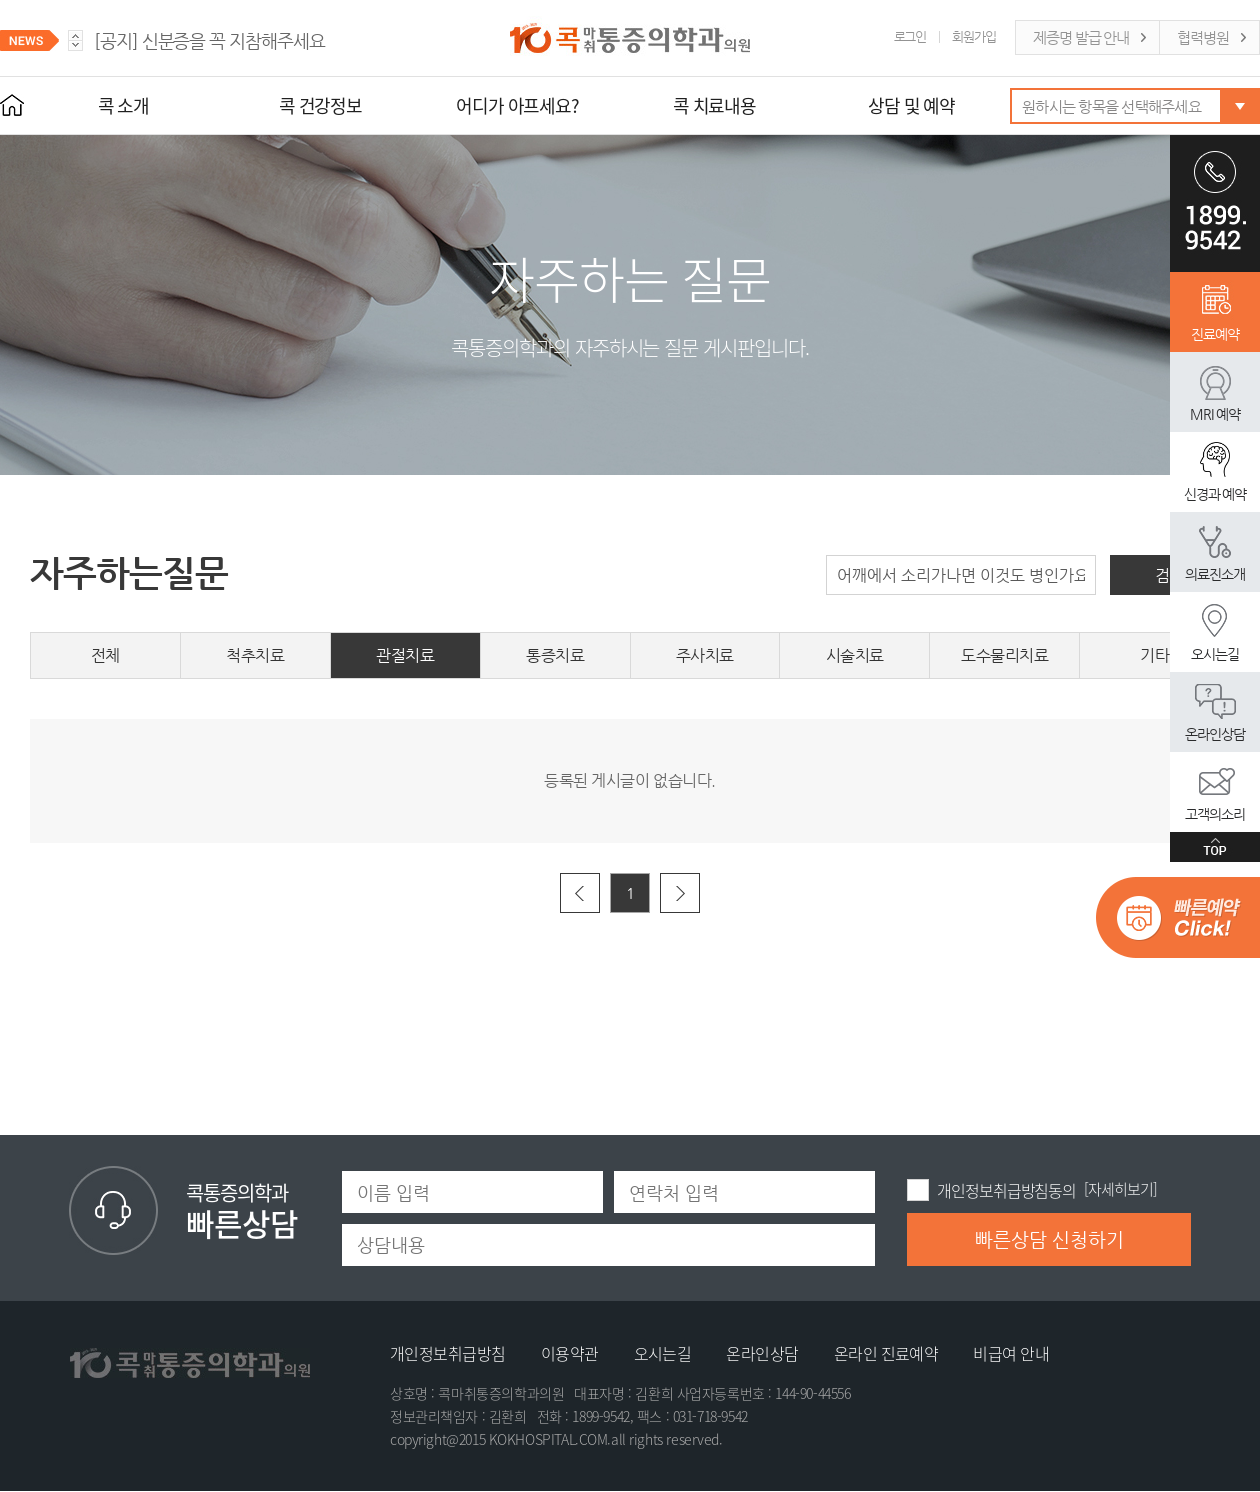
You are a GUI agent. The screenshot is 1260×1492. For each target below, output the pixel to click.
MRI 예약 (1215, 414)
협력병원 (1203, 37)
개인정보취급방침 (448, 1353)
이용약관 (570, 1353)
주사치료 (705, 655)
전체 (105, 655)
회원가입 (974, 36)
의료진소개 (1215, 574)
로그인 (910, 36)
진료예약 (1215, 334)
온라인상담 (1215, 734)
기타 (1154, 655)
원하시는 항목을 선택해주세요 (1111, 106)
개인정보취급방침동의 (1006, 1190)
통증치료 (555, 655)
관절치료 (405, 655)
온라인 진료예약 (886, 1353)
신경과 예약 (1215, 494)
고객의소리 (1215, 814)
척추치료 (255, 655)
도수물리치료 (1004, 655)
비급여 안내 (1011, 1353)
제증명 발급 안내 (1081, 37)
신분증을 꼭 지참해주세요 (209, 40)
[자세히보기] (1120, 1189)
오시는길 (1215, 654)
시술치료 (855, 655)
